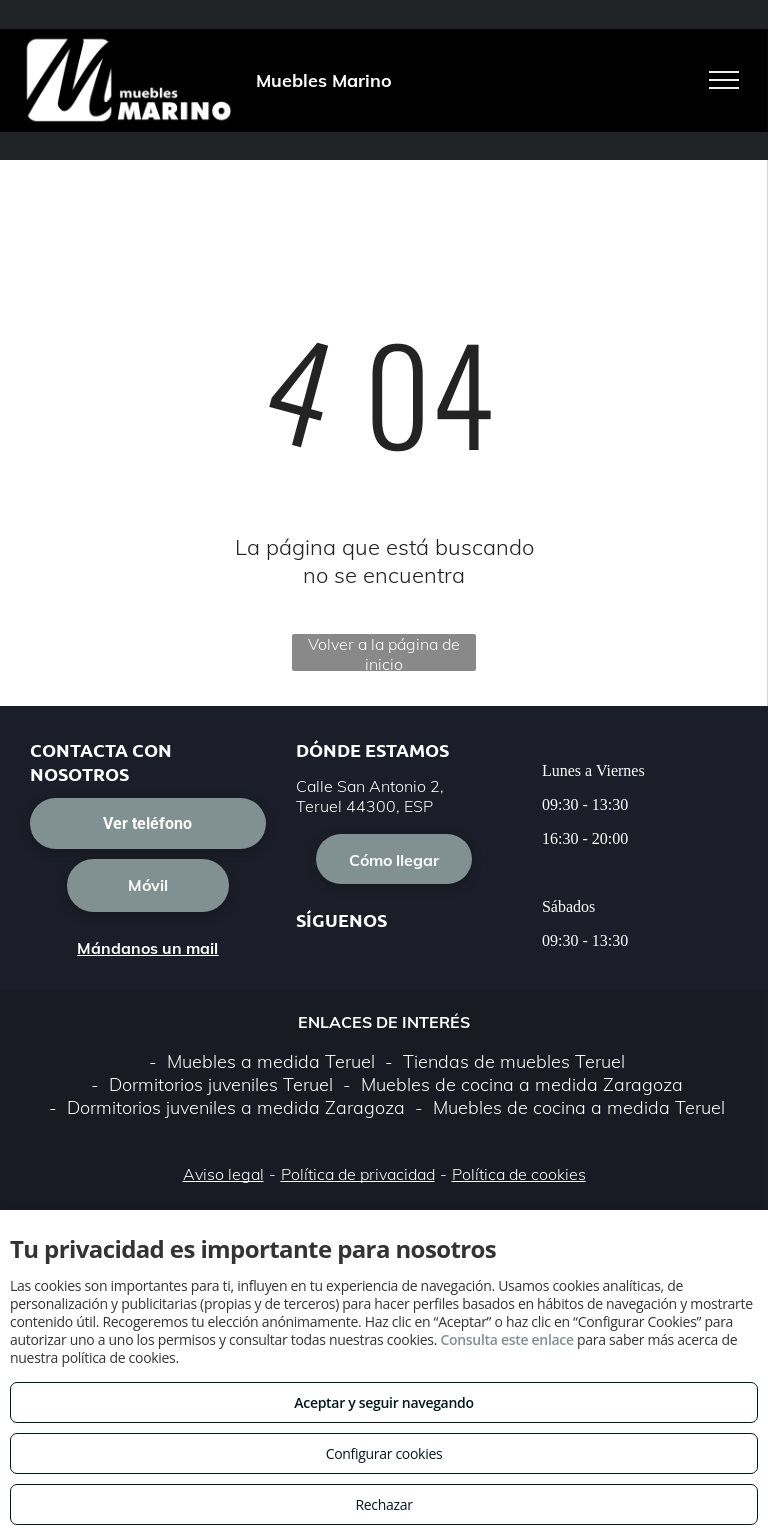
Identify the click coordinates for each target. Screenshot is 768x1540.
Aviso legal (223, 1174)
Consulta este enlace (506, 1339)
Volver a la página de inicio (384, 652)
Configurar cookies (384, 1453)
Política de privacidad (358, 1174)
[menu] (724, 80)
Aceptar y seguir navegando (383, 1402)
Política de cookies (519, 1174)
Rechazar (383, 1504)
